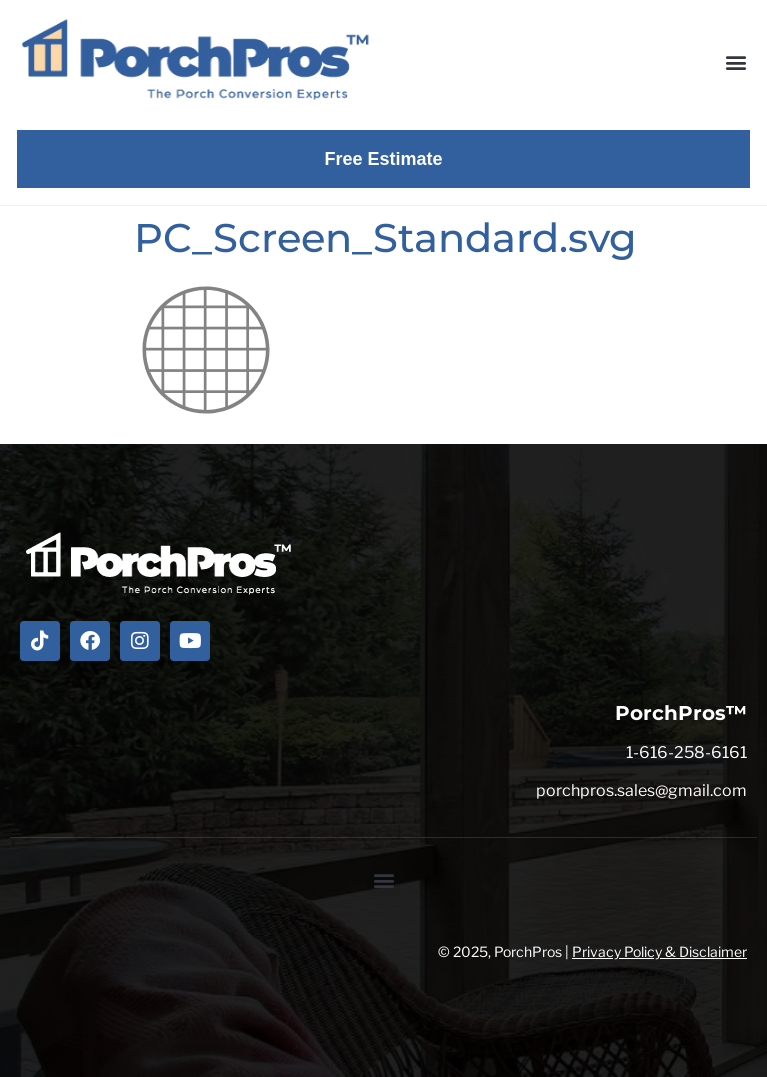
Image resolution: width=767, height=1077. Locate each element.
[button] (735, 61)
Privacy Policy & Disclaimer (659, 951)
